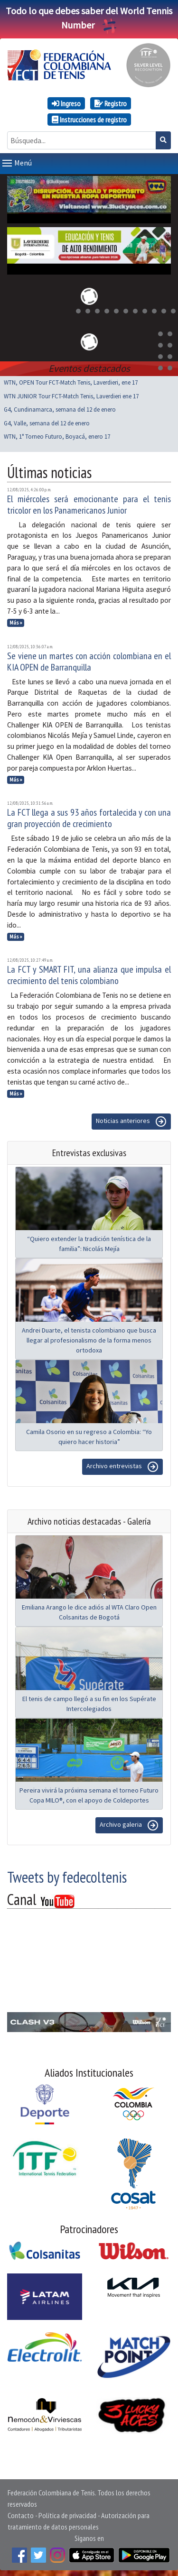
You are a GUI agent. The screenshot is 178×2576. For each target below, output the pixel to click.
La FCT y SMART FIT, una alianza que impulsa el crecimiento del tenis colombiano (89, 973)
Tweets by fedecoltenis (67, 1875)
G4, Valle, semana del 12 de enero (47, 421)
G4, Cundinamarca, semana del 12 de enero (60, 408)
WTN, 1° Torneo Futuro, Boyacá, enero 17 (57, 435)
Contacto (21, 2513)
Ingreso (66, 103)
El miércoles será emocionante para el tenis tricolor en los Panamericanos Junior (89, 503)
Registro (110, 103)
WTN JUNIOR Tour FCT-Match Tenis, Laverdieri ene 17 (71, 394)
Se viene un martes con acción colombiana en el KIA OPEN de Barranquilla (89, 660)
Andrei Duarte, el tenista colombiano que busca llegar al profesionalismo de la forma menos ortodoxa (89, 1338)
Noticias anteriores (131, 1119)
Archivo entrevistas (122, 1465)
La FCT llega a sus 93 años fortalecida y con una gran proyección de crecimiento (89, 816)
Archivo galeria (129, 1823)
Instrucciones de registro (89, 119)
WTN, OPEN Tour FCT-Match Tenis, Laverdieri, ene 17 (71, 381)
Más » (15, 620)
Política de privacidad (67, 2513)
